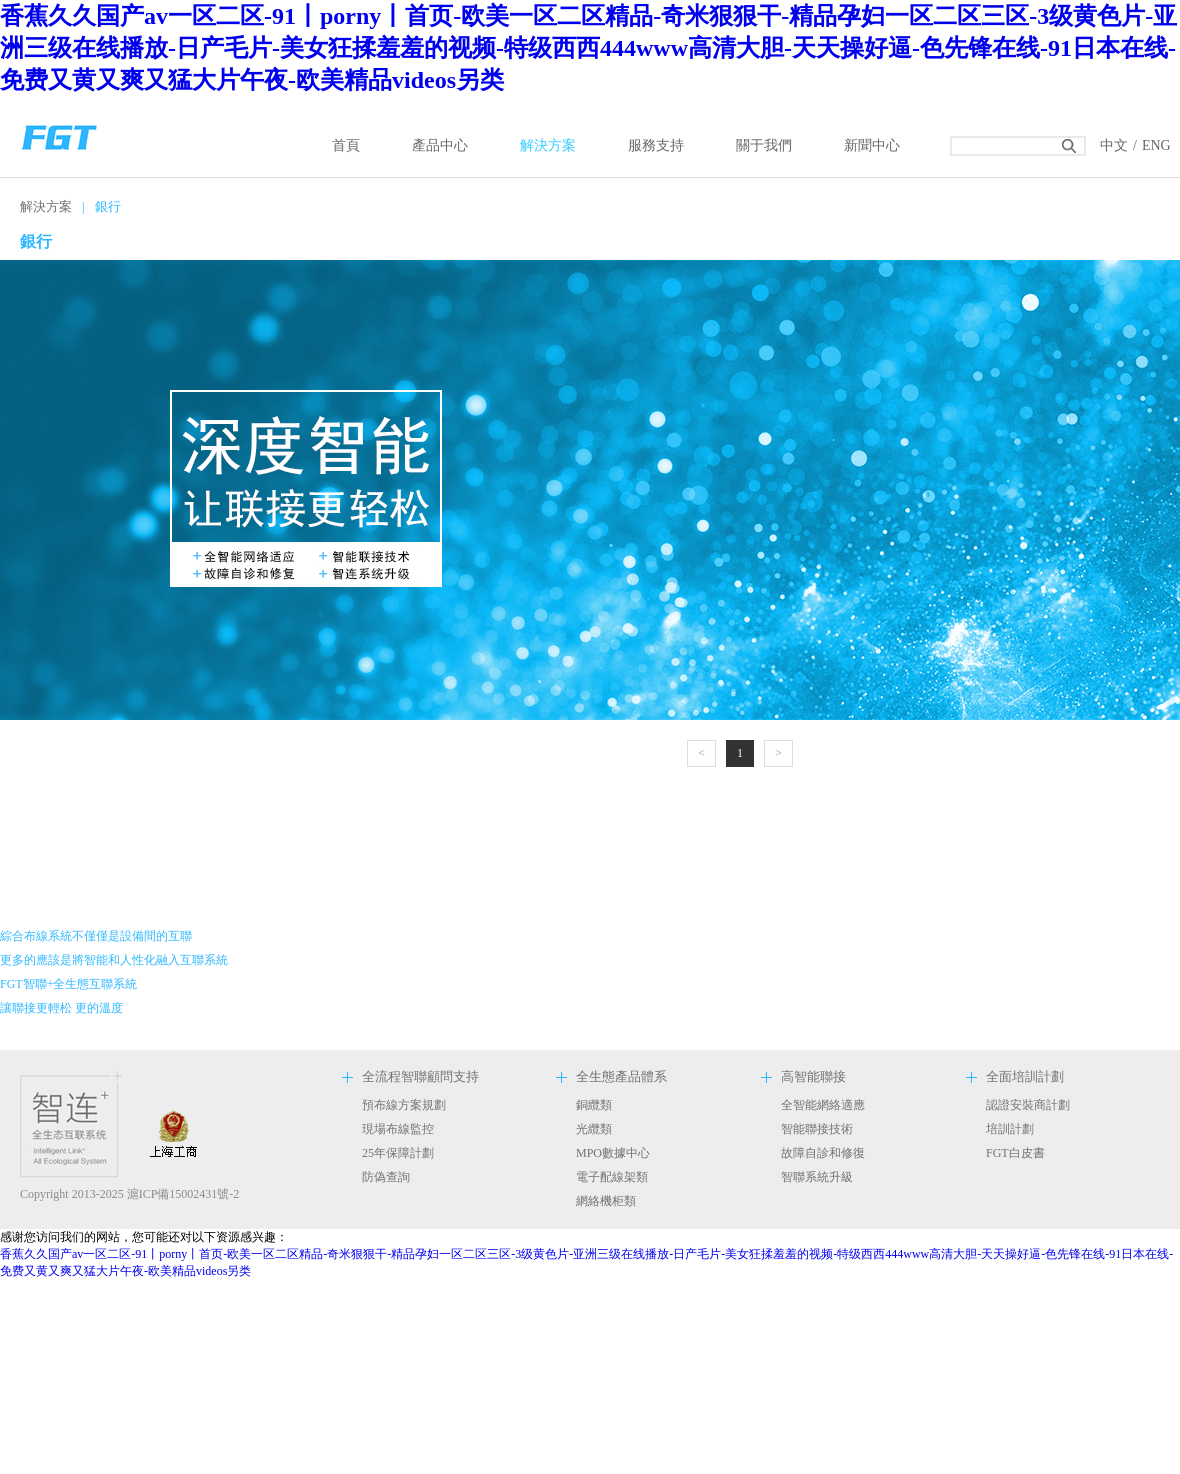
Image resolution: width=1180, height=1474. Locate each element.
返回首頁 (60, 135)
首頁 (346, 145)
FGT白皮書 (1015, 1153)
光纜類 (594, 1129)
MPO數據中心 (613, 1153)
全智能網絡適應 (823, 1105)
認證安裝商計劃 (1028, 1105)
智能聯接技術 (817, 1129)
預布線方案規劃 (404, 1105)
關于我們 (764, 145)
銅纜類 (594, 1105)
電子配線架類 (612, 1177)
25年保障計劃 (398, 1153)
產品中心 (440, 145)
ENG (1156, 145)
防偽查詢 (386, 1177)
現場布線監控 (398, 1129)
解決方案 (548, 145)
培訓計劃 (1010, 1129)
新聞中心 (872, 145)
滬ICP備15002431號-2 (183, 1194)
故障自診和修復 (823, 1153)
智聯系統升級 (817, 1177)
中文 (1114, 145)
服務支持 (656, 145)
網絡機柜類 (606, 1201)
